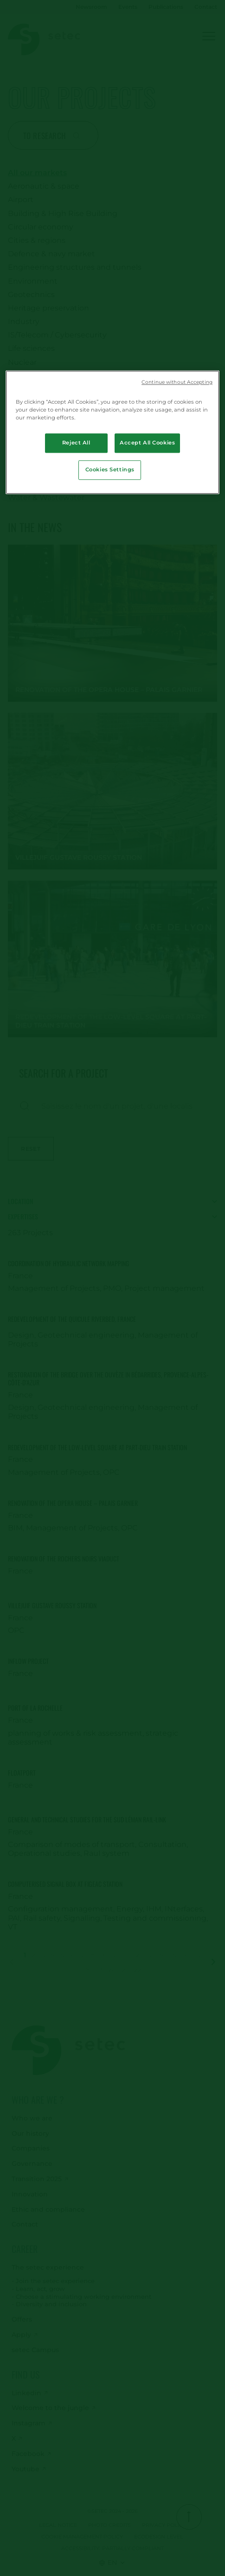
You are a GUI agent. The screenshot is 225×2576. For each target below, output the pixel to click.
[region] (112, 432)
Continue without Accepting (176, 382)
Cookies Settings (110, 469)
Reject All (76, 442)
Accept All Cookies (147, 442)
